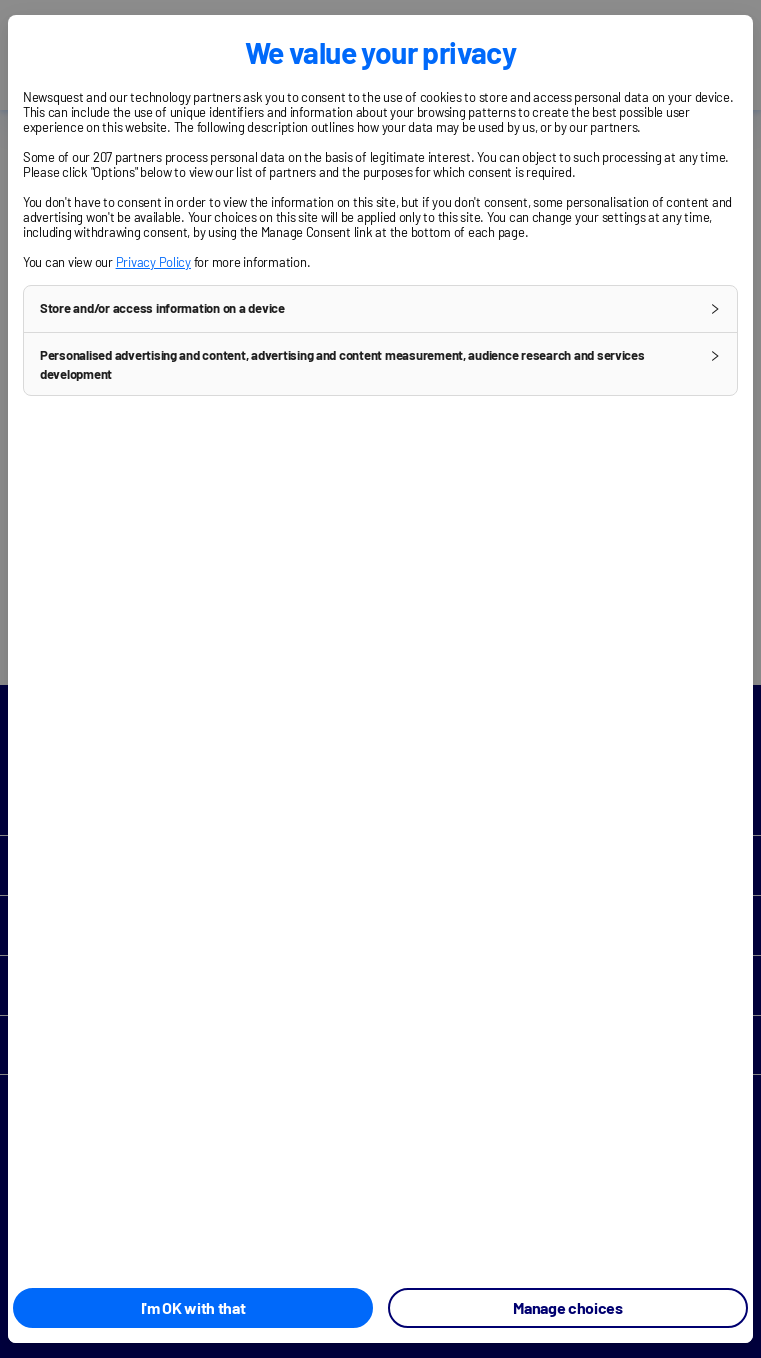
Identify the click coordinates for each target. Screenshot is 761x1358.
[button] (380, 309)
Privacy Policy (153, 262)
